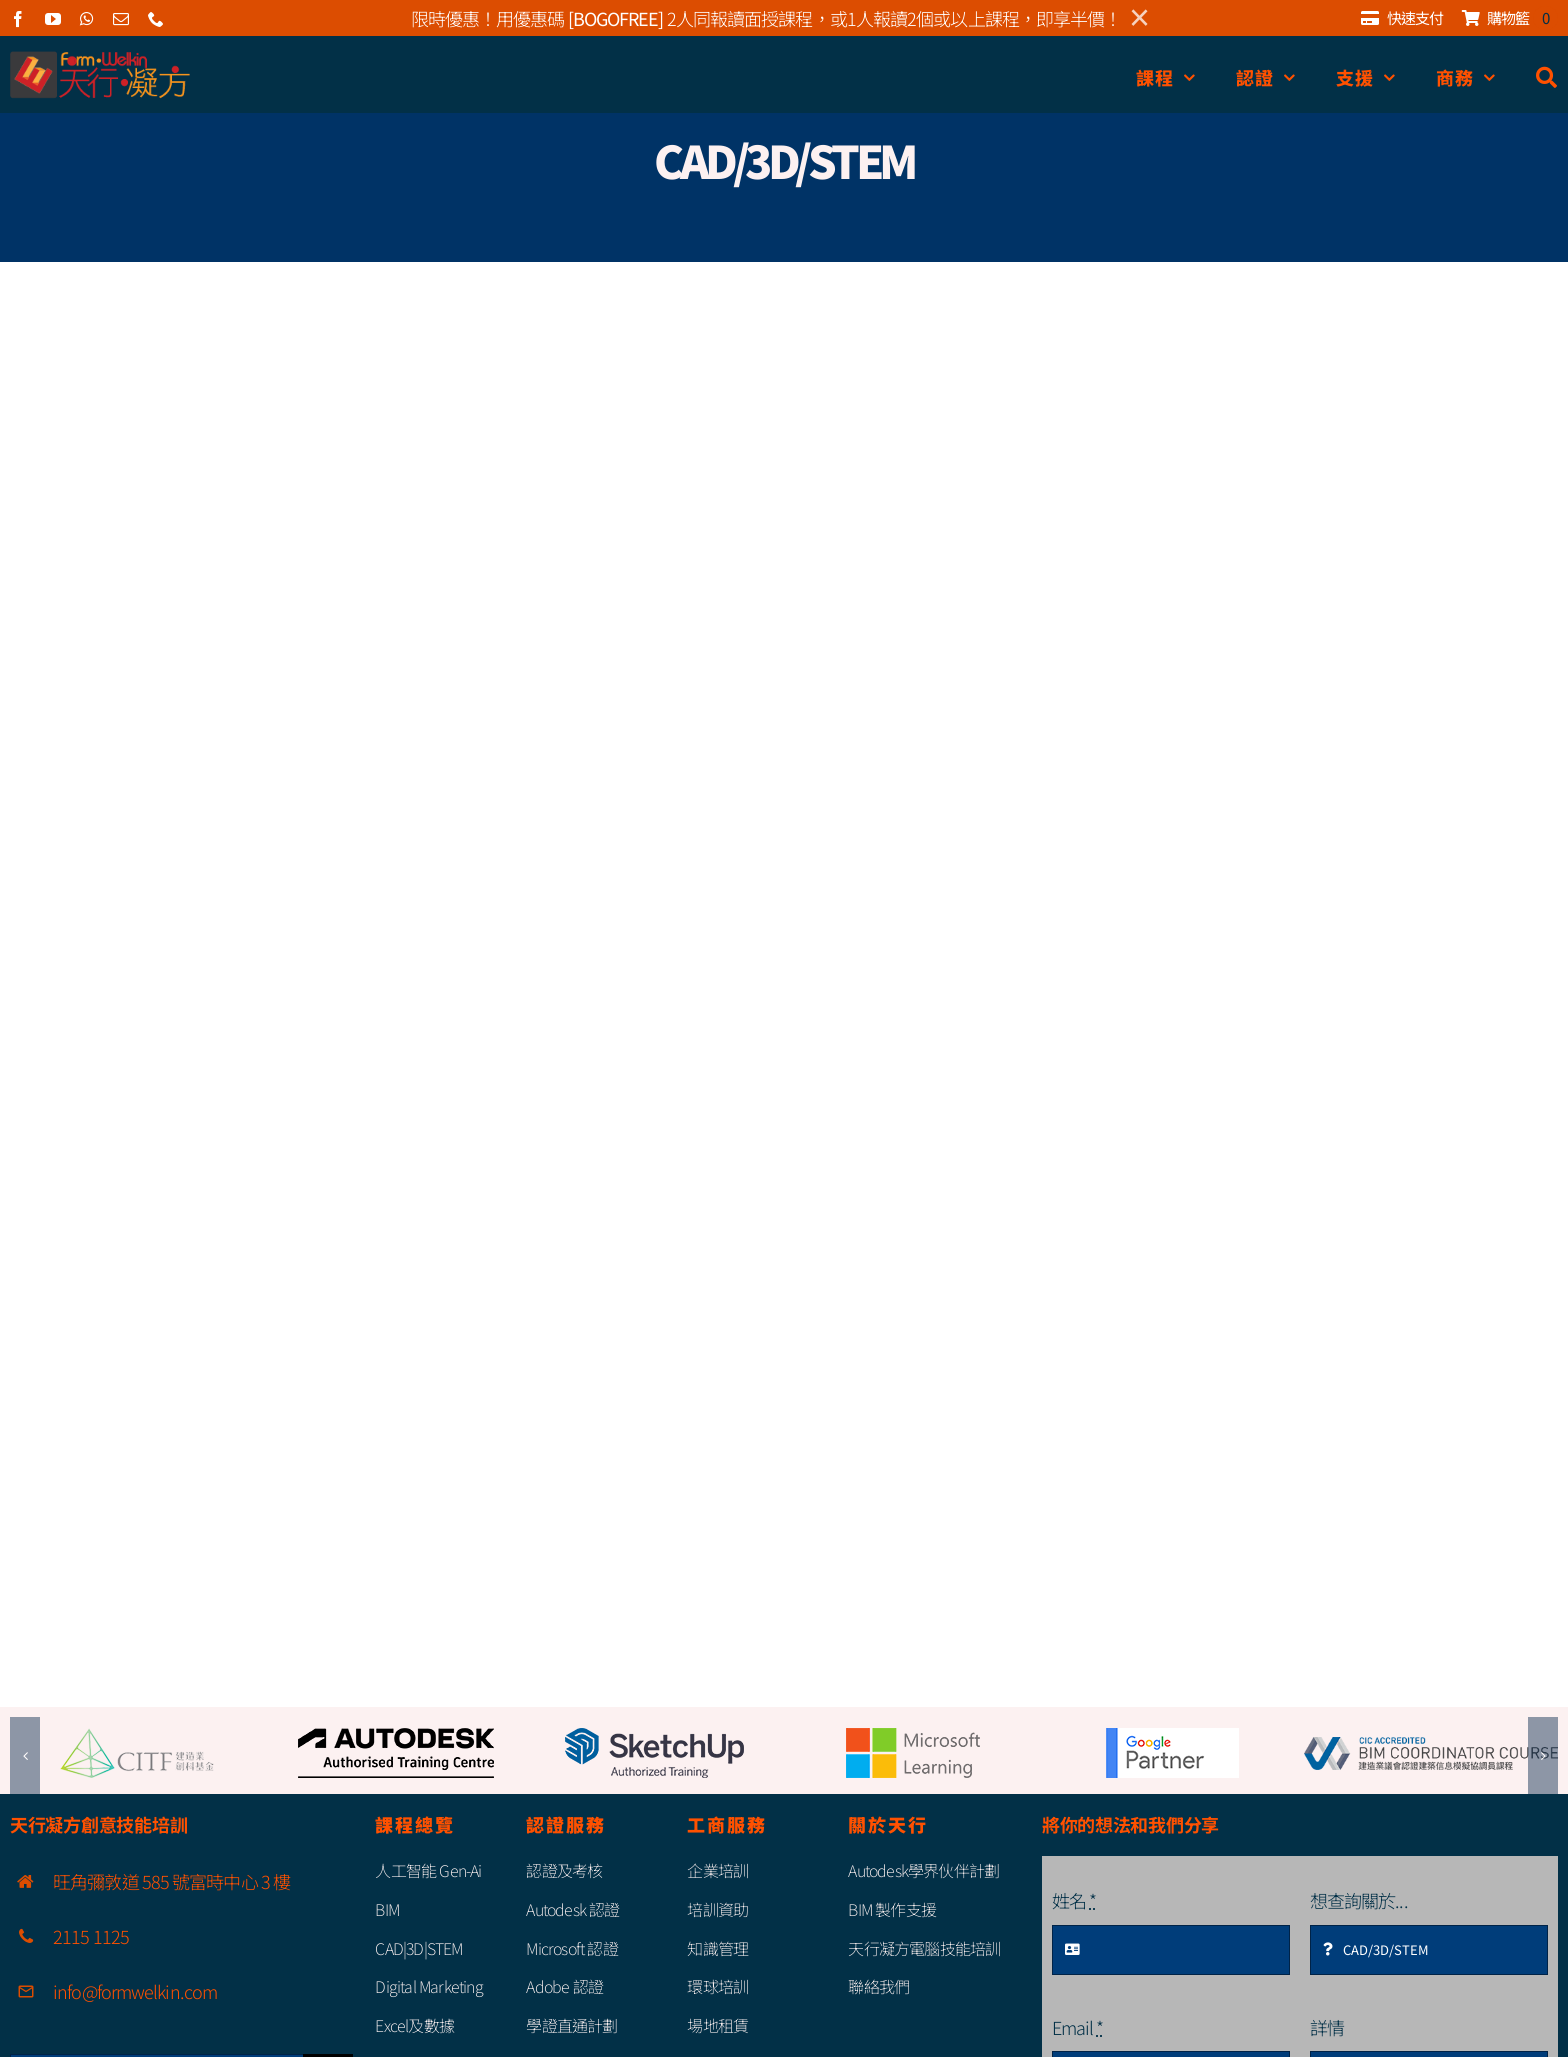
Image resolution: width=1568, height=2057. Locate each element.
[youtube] (52, 19)
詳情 (1327, 2027)
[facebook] (17, 19)
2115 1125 (91, 1936)
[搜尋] (1547, 77)
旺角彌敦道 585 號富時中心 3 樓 (171, 1881)
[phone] (155, 19)
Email (1078, 2027)
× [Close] (1139, 18)
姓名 (1074, 1900)
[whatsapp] (86, 19)
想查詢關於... (1359, 1900)
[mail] (120, 19)
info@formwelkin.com (135, 1991)
